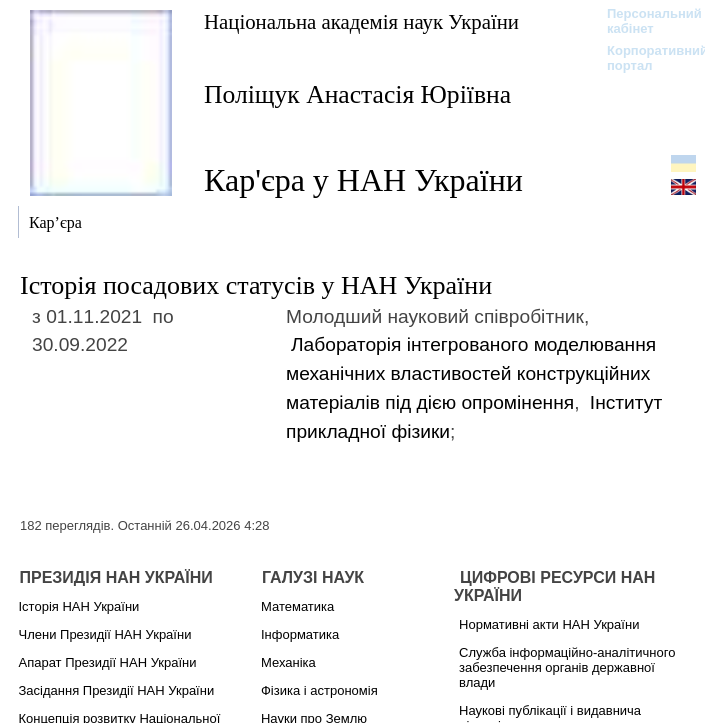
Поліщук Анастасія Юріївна (357, 94)
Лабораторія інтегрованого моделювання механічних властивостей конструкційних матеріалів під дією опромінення (471, 373)
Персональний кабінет (644, 21)
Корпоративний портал (644, 58)
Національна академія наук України (361, 21)
